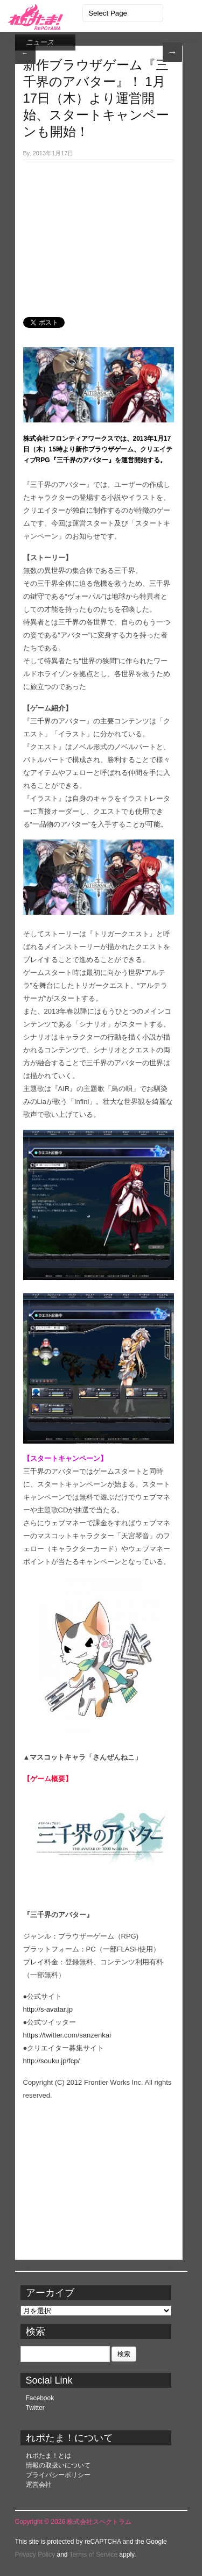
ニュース (40, 42)
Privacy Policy (35, 2554)
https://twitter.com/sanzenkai (67, 2035)
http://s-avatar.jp (48, 2009)
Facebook (40, 2398)
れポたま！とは (48, 2455)
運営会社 (39, 2484)
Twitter (35, 2408)
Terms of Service (93, 2554)
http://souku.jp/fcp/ (51, 2061)
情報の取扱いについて (58, 2465)
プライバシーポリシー (58, 2475)
